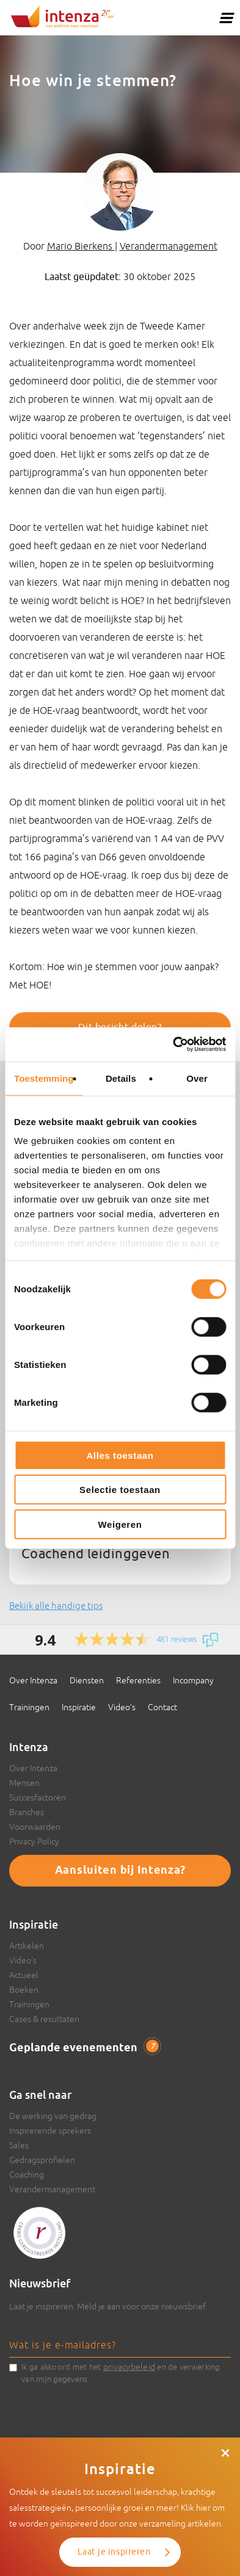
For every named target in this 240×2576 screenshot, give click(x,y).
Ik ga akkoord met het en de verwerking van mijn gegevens (120, 2372)
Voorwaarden (34, 1826)
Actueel (23, 1975)
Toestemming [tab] (44, 1078)
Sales (19, 2145)
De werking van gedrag (52, 2116)
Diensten (87, 1680)
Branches (26, 1812)
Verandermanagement (168, 245)
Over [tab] (197, 1078)
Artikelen (26, 1945)
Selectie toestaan (120, 1489)
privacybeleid (129, 2367)
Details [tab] (121, 1078)
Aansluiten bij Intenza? (120, 1870)
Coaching (26, 2174)
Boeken (23, 1989)
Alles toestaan (119, 1455)
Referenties (138, 1680)
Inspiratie (79, 1707)
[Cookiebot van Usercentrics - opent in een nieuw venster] (173, 1044)
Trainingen (29, 1707)
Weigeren (120, 1524)
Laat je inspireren (114, 2552)
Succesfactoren (37, 1797)
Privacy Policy (34, 1841)
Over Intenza (33, 1680)
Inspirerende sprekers (50, 2130)
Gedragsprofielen (42, 2160)
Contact (162, 1707)
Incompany (193, 1680)
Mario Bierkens (81, 245)
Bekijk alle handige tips (56, 1605)
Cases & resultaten (44, 2019)
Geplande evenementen (84, 2048)
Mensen (24, 1783)
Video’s (122, 1707)
